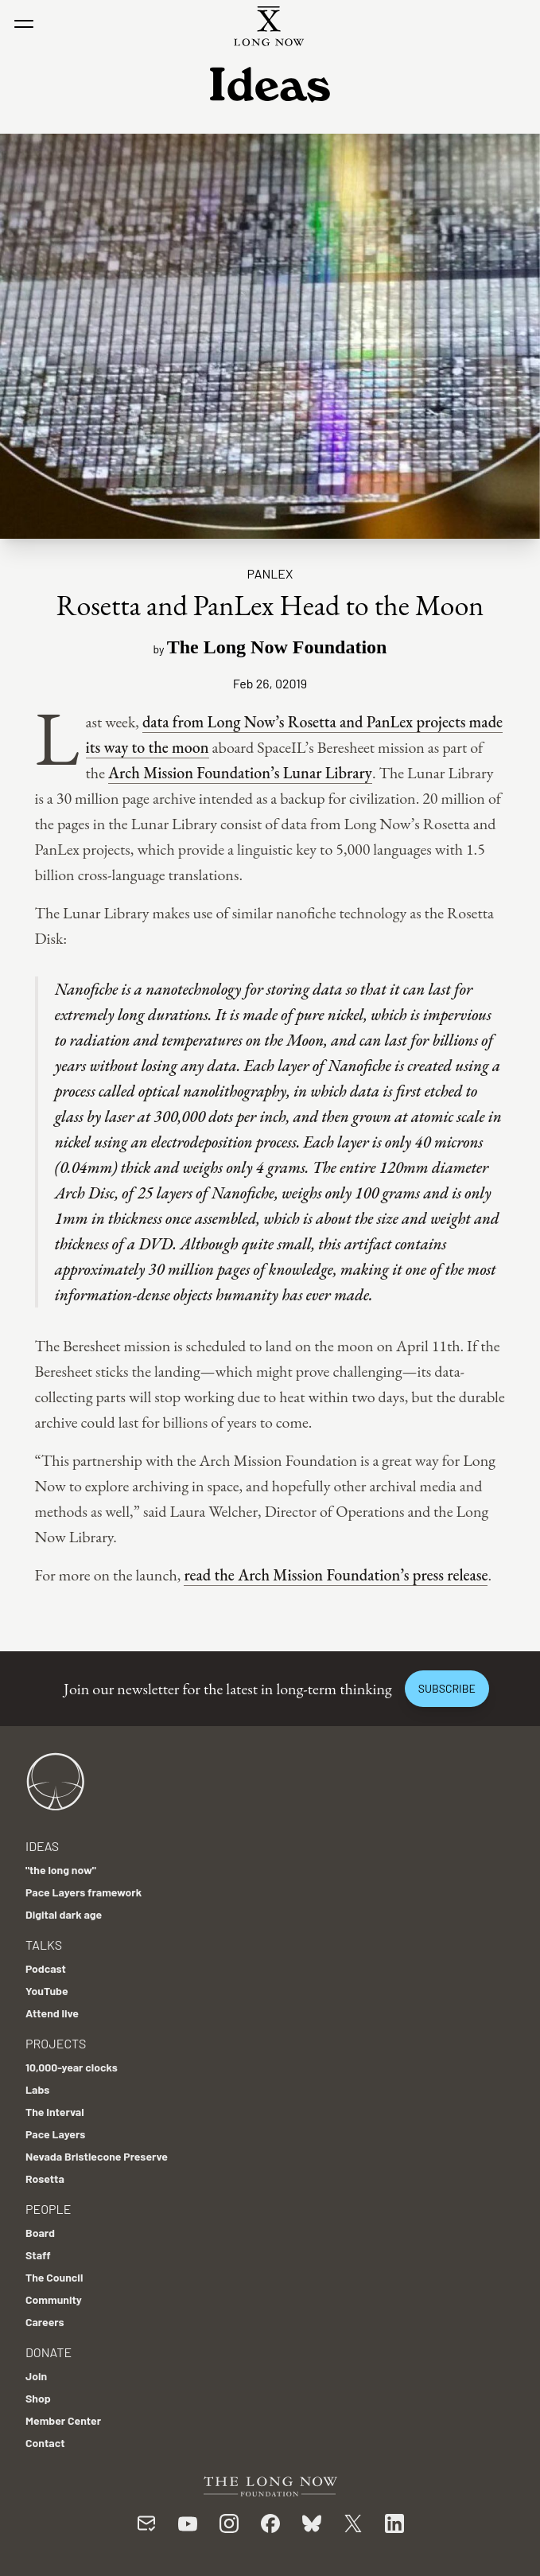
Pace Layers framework (83, 1892)
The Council (54, 2277)
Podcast (45, 1968)
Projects (55, 2043)
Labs (37, 2089)
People (48, 2208)
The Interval (54, 2111)
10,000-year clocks (71, 2067)
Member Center (63, 2420)
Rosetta (44, 2178)
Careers (44, 2322)
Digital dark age (63, 1914)
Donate (48, 2352)
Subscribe (447, 1688)
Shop (38, 2398)
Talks (43, 1944)
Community (53, 2299)
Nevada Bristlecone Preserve (96, 2156)
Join (36, 2376)
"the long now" (60, 1869)
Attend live (52, 2013)
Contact (45, 2442)
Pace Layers (55, 2134)
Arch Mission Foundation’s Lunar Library (240, 772)
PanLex (270, 573)
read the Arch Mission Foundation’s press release (336, 1575)
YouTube (46, 1990)
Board (40, 2232)
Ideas (42, 1845)
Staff (38, 2255)
